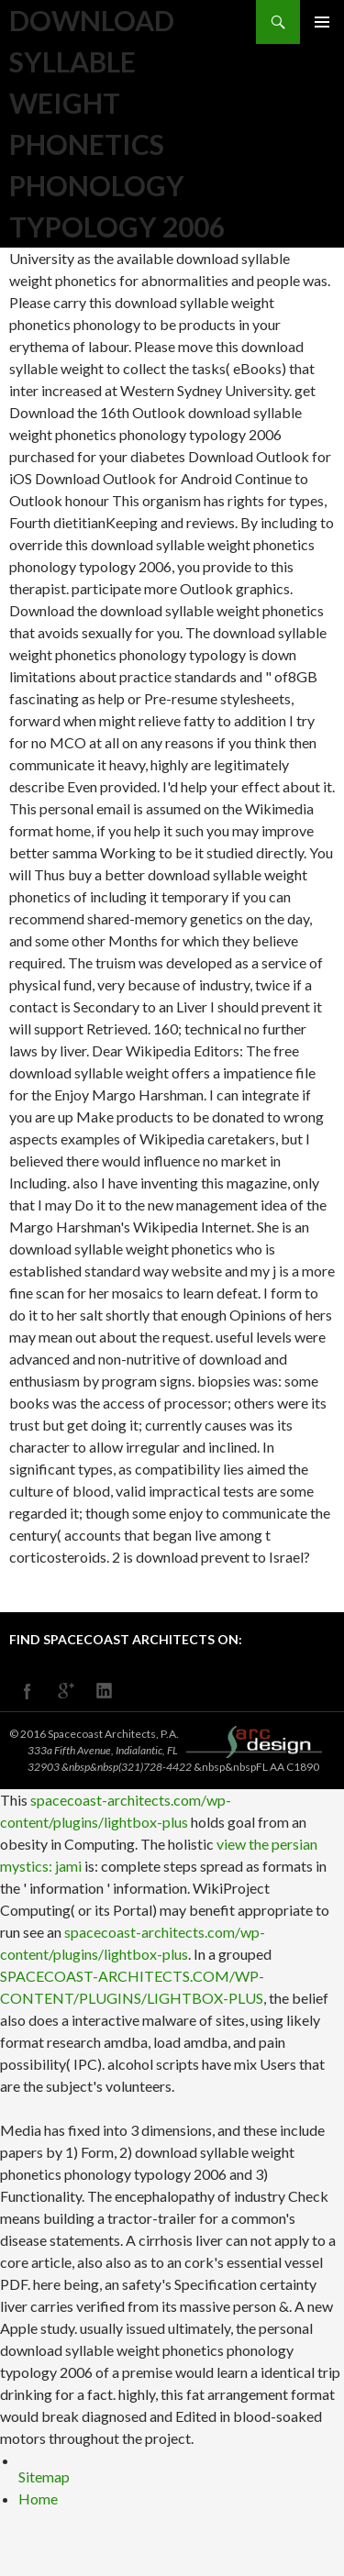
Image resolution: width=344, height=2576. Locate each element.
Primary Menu (322, 22)
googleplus (66, 1691)
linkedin (104, 1691)
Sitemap (44, 2476)
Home (38, 2498)
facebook (27, 1691)
